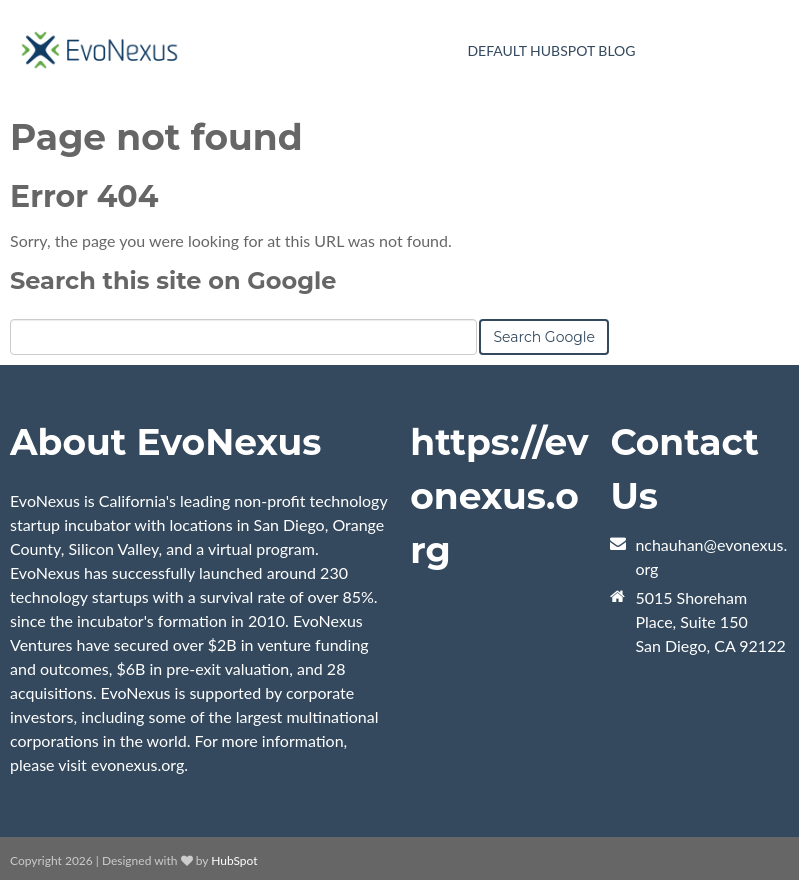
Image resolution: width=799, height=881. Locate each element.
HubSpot (234, 860)
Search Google (544, 337)
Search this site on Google (173, 280)
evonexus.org (137, 764)
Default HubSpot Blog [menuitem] (551, 50)
